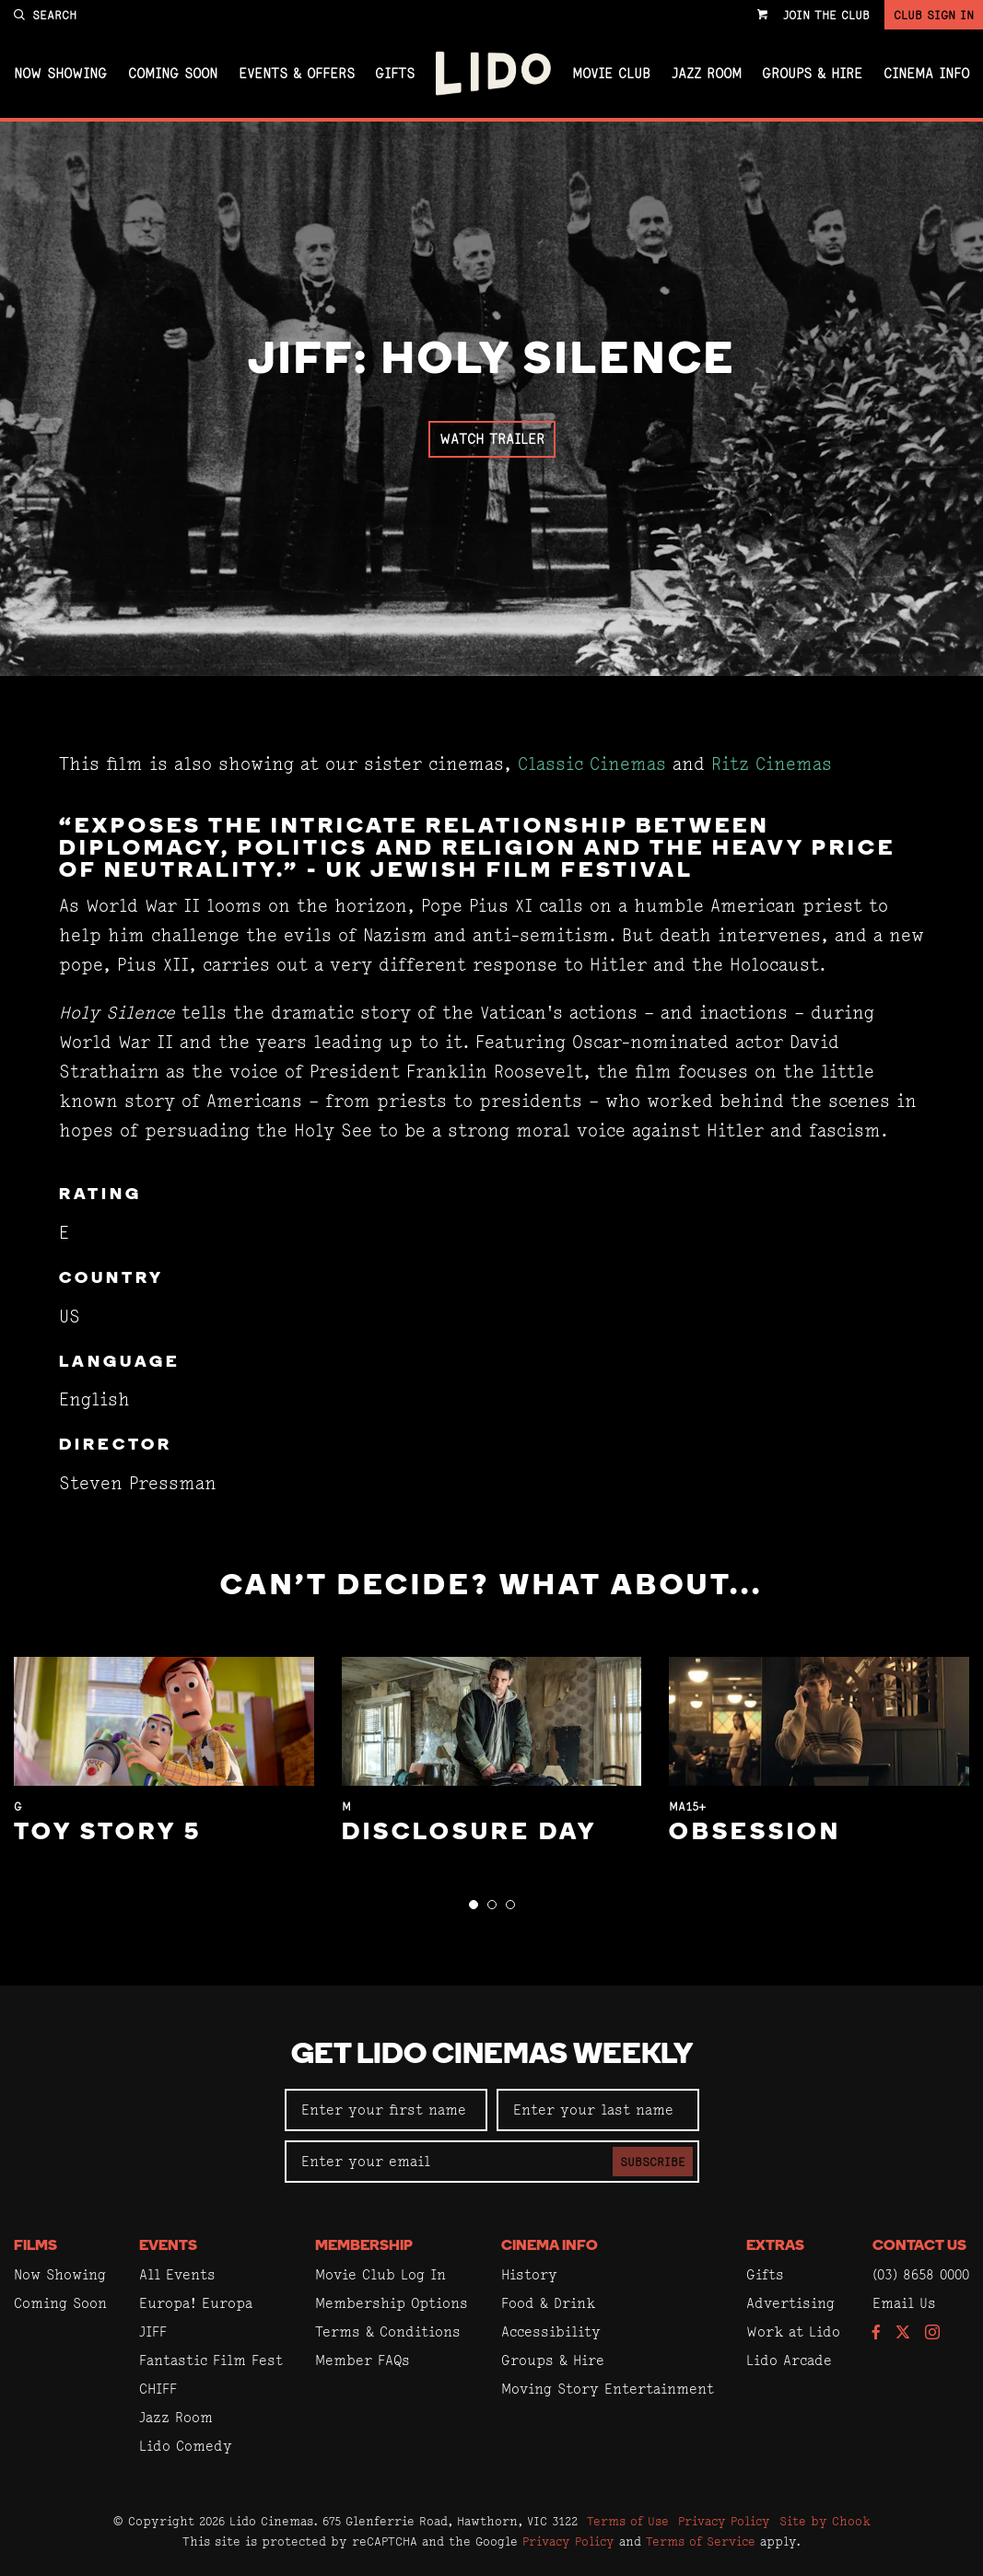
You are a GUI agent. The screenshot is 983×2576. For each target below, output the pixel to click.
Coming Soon (172, 73)
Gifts (395, 73)
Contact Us (919, 2246)
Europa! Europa (195, 2303)
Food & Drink (548, 2303)
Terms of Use (628, 2520)
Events (168, 2246)
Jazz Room (707, 73)
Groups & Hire (812, 73)
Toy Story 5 (108, 1833)
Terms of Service (700, 2541)
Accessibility (551, 2331)
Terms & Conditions (388, 2331)
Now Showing (60, 73)
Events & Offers (297, 73)
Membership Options (391, 2303)
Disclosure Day (469, 1833)
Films (35, 2246)
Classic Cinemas (592, 764)
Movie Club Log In (380, 2274)
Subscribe (652, 2161)
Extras (775, 2246)
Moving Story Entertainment (607, 2388)
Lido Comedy (185, 2445)
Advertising (790, 2303)
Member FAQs (362, 2360)
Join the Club (826, 14)
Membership (364, 2246)
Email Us (904, 2303)
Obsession (755, 1833)
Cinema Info (926, 73)
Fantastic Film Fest (211, 2360)
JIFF (153, 2331)
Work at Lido (793, 2331)
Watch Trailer (491, 439)
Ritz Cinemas (771, 764)
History (529, 2274)
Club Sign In (934, 14)
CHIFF (158, 2388)
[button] (473, 1904)
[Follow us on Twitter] (902, 2333)
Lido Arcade (789, 2360)
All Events (177, 2274)
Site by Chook (825, 2520)
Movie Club (611, 73)
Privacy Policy (724, 2520)
